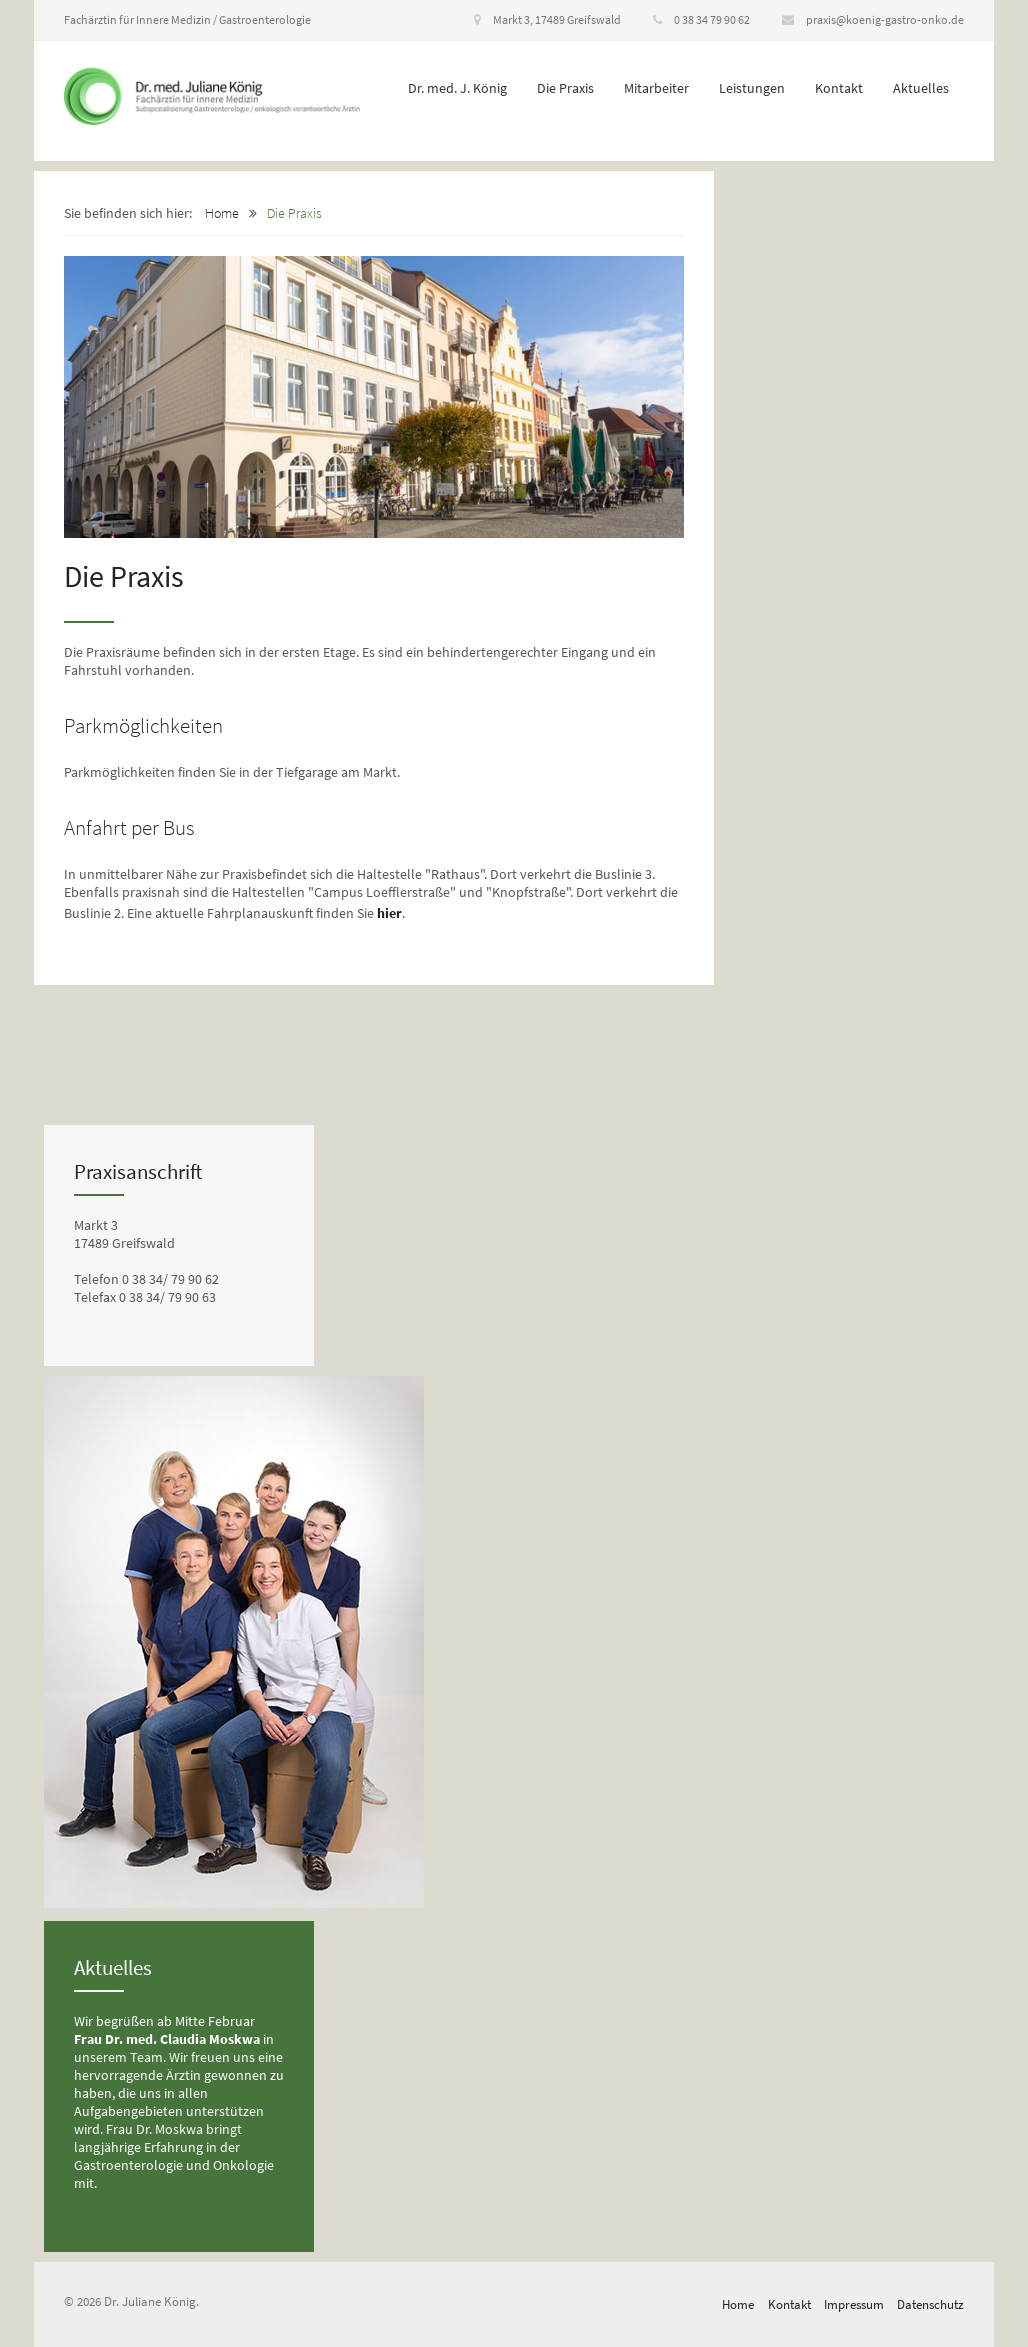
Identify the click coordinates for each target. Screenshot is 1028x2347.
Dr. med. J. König (457, 88)
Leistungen (752, 88)
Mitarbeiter (656, 88)
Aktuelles (921, 88)
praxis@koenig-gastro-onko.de (873, 19)
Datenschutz (930, 2304)
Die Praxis (565, 88)
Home (222, 213)
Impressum (854, 2304)
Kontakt (839, 88)
